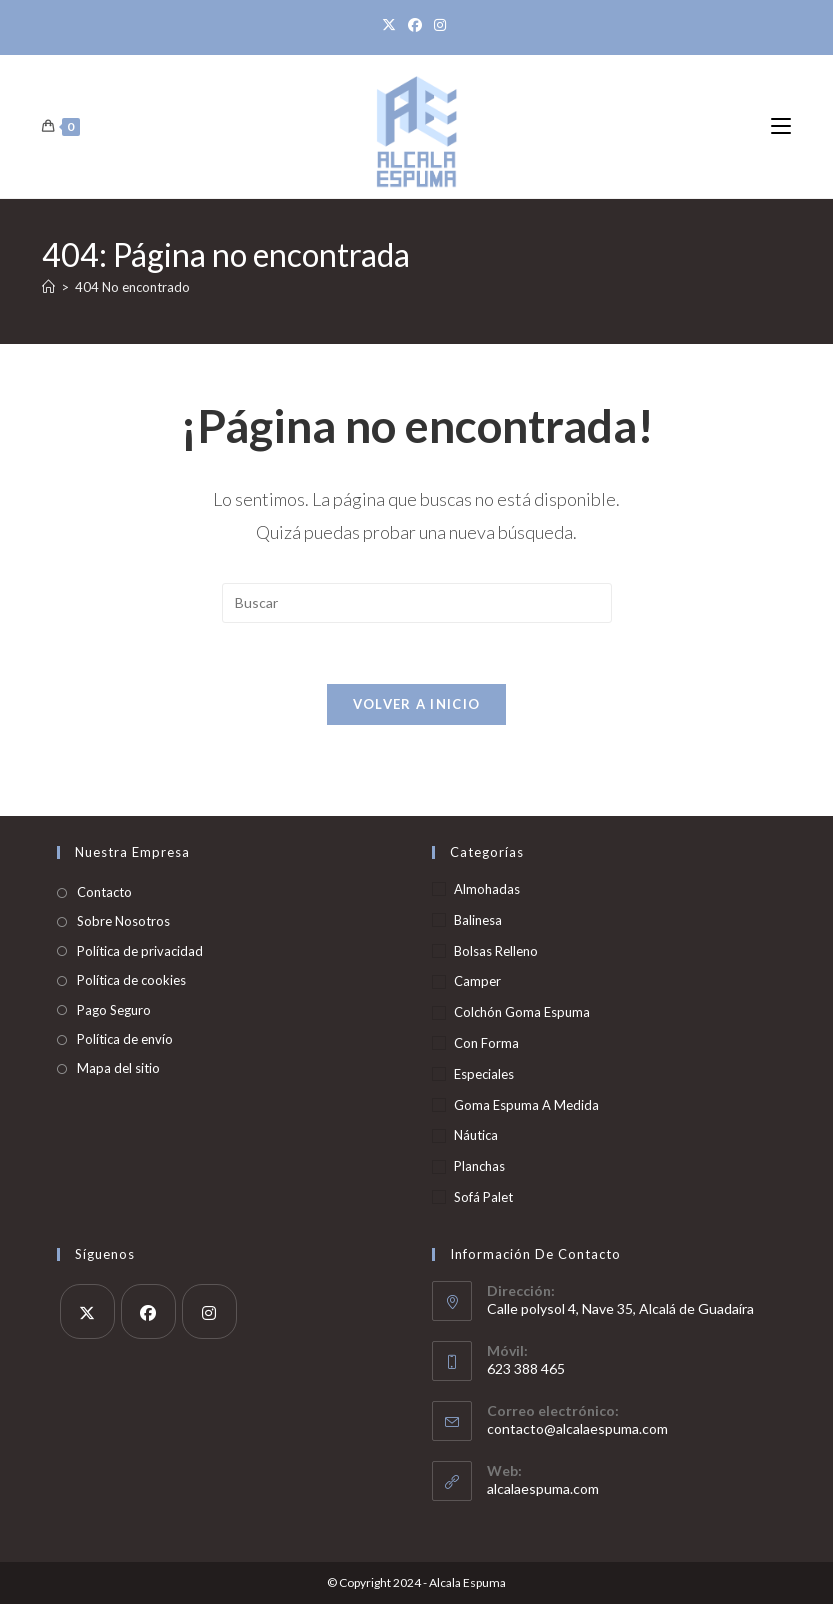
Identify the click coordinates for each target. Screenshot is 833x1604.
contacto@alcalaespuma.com (577, 1428)
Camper (477, 981)
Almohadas (487, 889)
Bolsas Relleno (496, 951)
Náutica (476, 1135)
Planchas (479, 1166)
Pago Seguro (114, 1010)
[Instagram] (440, 25)
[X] (392, 25)
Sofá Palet (483, 1197)
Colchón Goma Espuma (522, 1012)
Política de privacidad (140, 951)
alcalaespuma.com (543, 1488)
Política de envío (125, 1039)
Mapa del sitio (118, 1068)
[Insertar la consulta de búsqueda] (417, 603)
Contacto (104, 892)
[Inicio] (48, 287)
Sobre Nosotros (123, 921)
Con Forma (486, 1043)
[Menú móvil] (781, 126)
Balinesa (478, 920)
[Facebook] (415, 25)
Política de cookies (131, 980)
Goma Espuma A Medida (526, 1105)
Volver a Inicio (417, 704)
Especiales (484, 1074)
